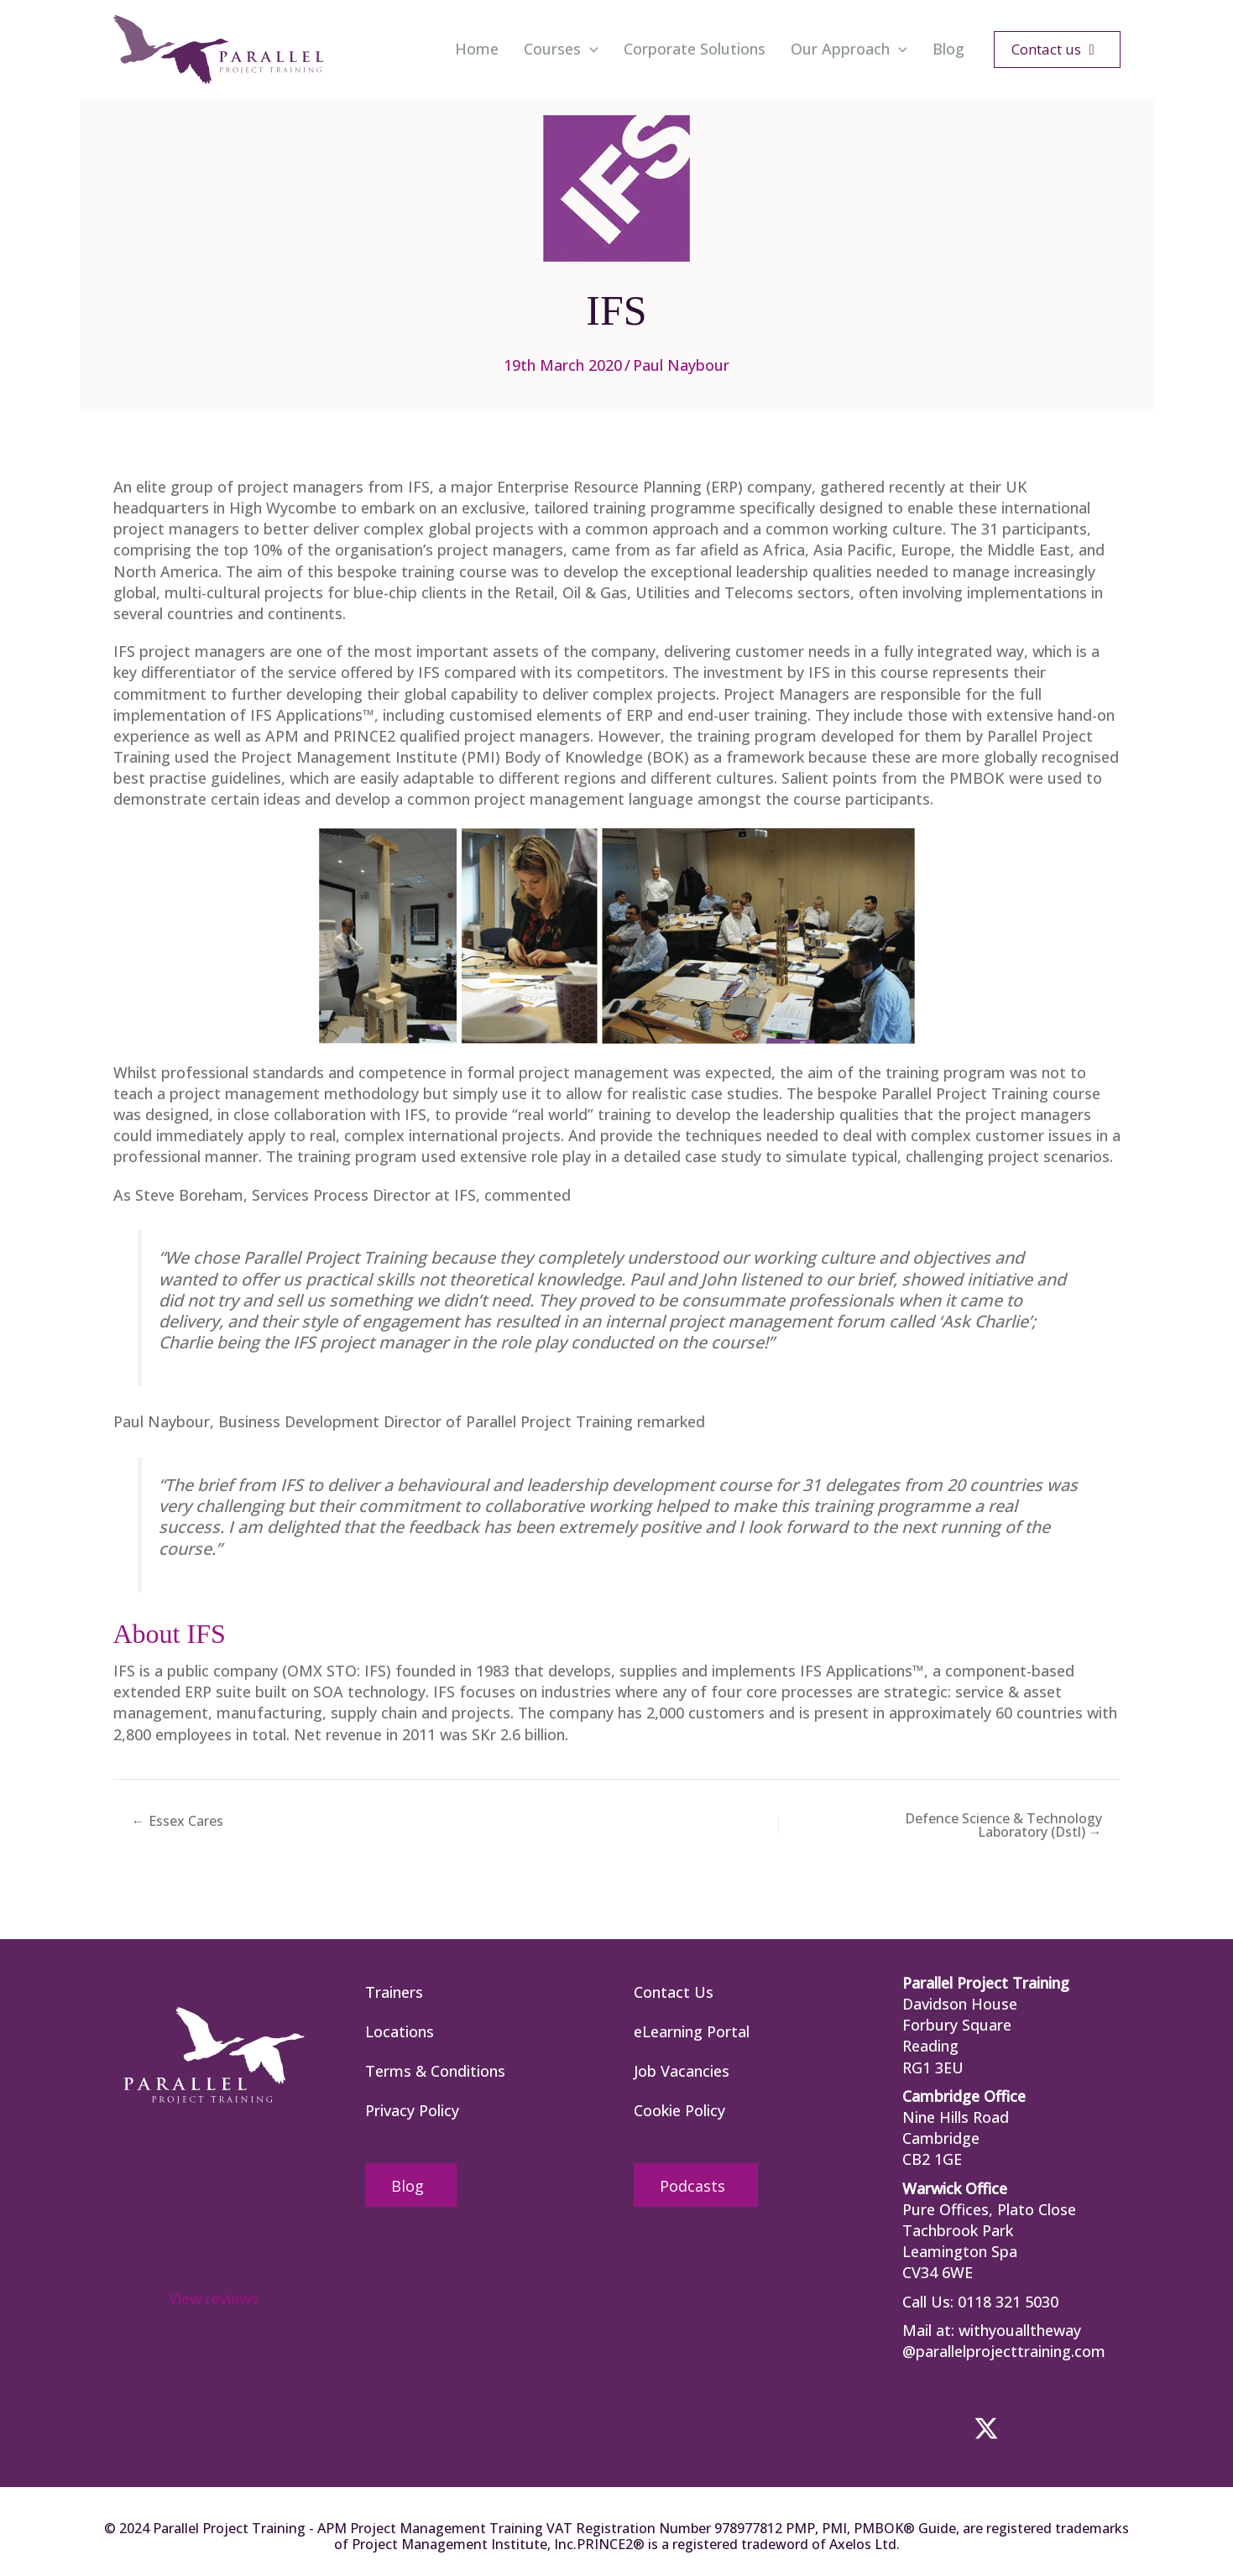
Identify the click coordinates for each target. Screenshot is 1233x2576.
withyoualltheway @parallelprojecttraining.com (1003, 2340)
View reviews (214, 2298)
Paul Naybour (681, 365)
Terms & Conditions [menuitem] (435, 2071)
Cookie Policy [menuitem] (679, 2110)
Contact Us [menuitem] (673, 1992)
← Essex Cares (177, 1821)
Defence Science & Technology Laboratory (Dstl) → (1003, 1825)
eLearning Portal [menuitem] (692, 2031)
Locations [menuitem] (399, 2031)
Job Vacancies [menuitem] (681, 2071)
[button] (589, 49)
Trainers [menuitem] (394, 1992)
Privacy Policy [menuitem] (412, 2110)
